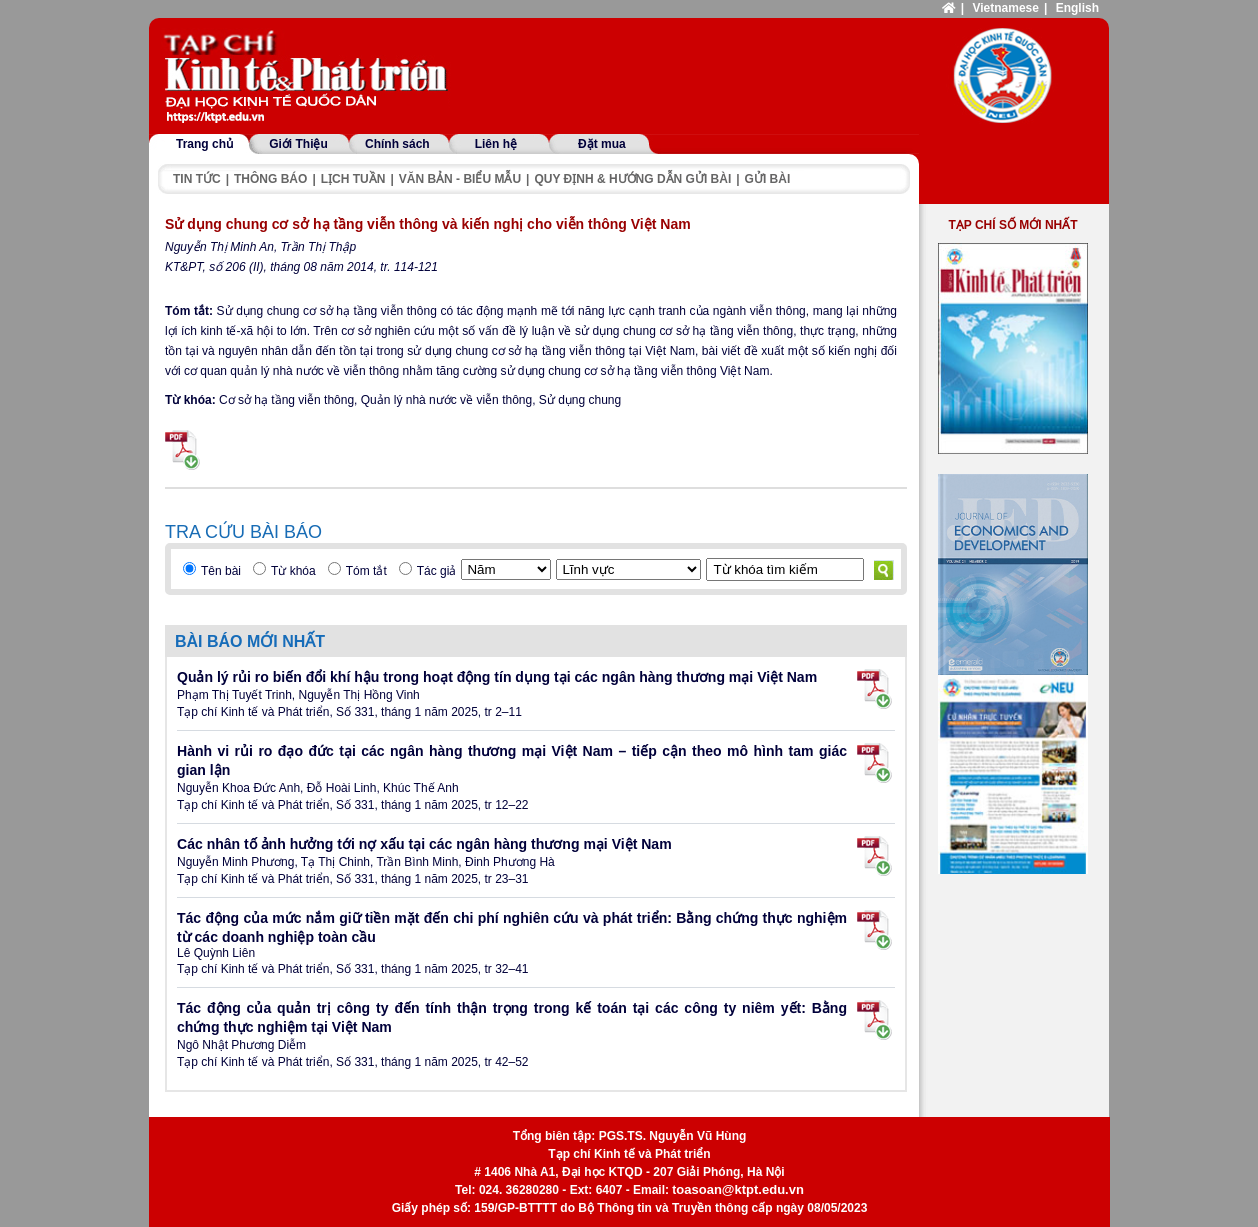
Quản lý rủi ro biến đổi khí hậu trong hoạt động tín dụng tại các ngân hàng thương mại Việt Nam (497, 677)
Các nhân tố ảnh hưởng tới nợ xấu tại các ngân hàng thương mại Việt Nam (424, 844)
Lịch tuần (353, 179)
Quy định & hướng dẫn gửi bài (632, 179)
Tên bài (221, 571)
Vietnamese (1005, 8)
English (1077, 8)
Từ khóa (293, 571)
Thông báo (270, 179)
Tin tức (197, 179)
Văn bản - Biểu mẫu (460, 179)
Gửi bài (768, 179)
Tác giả (437, 571)
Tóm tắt (366, 571)
